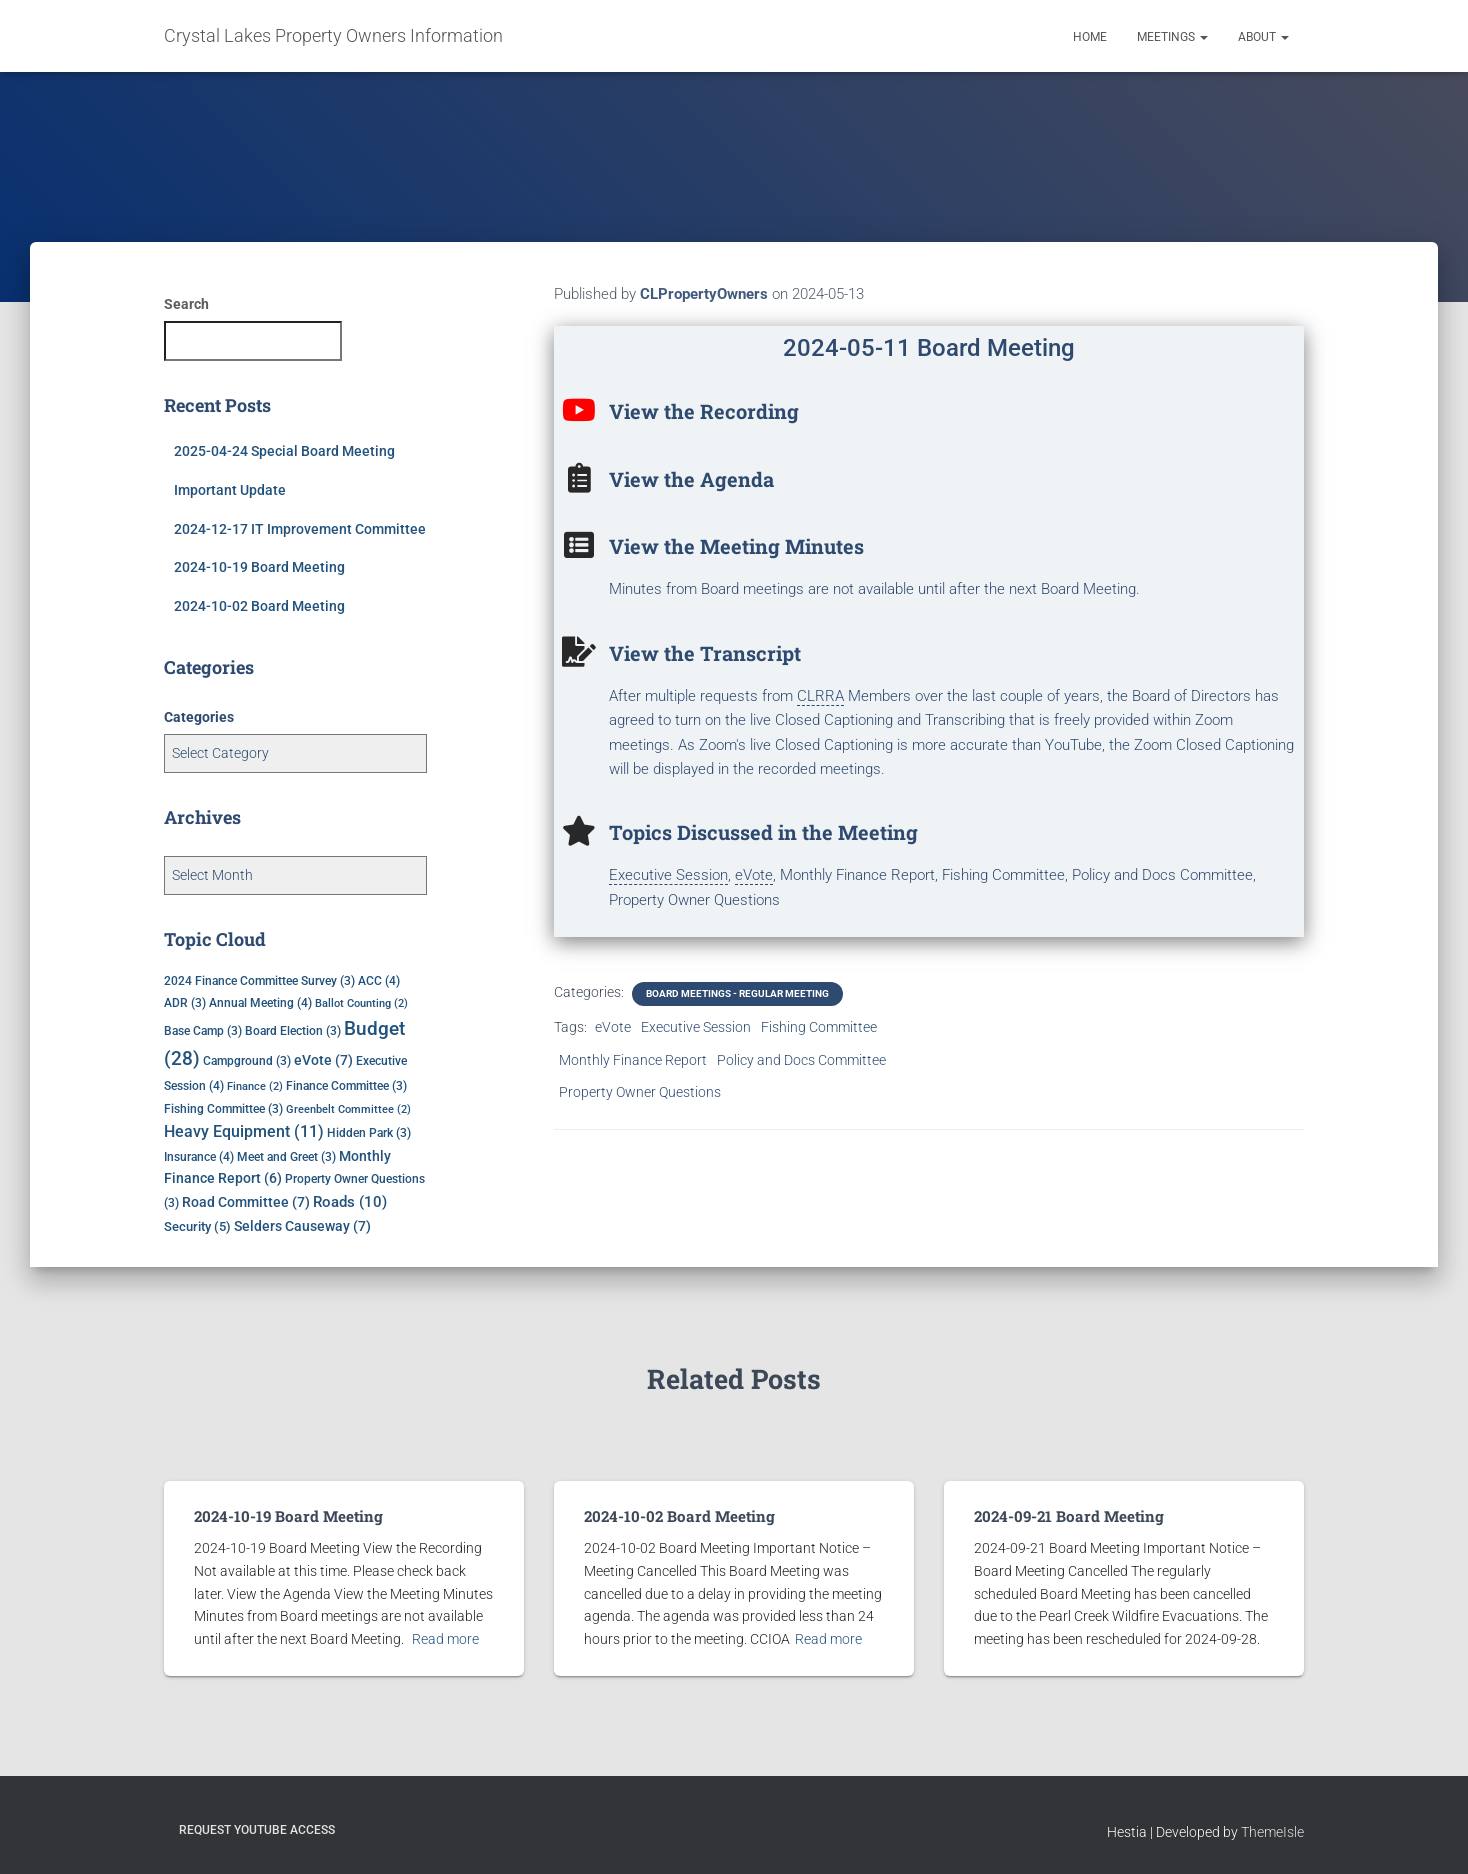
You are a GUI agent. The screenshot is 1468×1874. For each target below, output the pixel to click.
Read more (445, 1639)
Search (186, 304)
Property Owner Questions (640, 1092)
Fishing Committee (819, 1027)
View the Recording (704, 411)
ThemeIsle (1272, 1831)
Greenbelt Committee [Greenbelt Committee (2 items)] (348, 1109)
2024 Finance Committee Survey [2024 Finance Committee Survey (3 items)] (259, 981)
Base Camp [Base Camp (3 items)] (203, 1031)
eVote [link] (754, 875)
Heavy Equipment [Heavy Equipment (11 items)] (244, 1132)
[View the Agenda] (579, 478)
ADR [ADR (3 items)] (185, 1003)
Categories (199, 717)
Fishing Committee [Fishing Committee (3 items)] (223, 1109)
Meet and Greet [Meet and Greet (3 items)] (286, 1157)
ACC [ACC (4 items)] (379, 980)
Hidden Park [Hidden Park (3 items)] (369, 1133)
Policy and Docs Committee (801, 1060)
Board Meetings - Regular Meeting (737, 993)
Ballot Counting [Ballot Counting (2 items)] (361, 1003)
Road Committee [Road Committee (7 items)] (246, 1202)
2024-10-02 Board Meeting (259, 606)
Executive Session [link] (668, 875)
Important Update (230, 490)
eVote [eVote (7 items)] (323, 1060)
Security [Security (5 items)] (197, 1226)
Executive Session (696, 1027)
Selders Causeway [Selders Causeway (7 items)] (302, 1226)
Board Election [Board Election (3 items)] (293, 1031)
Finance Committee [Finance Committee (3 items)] (346, 1086)
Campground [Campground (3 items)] (247, 1061)
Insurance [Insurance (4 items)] (199, 1156)
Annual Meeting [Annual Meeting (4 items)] (260, 1002)
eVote (613, 1027)
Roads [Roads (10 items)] (350, 1202)
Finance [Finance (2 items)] (255, 1086)
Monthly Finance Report (633, 1060)
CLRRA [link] (820, 696)
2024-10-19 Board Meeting (259, 567)
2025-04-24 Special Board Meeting (284, 451)
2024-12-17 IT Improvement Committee (300, 529)
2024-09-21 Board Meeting (1067, 1516)
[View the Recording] (579, 410)
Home (1090, 37)
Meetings (1172, 37)
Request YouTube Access (257, 1829)
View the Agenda (691, 479)
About (1263, 37)
